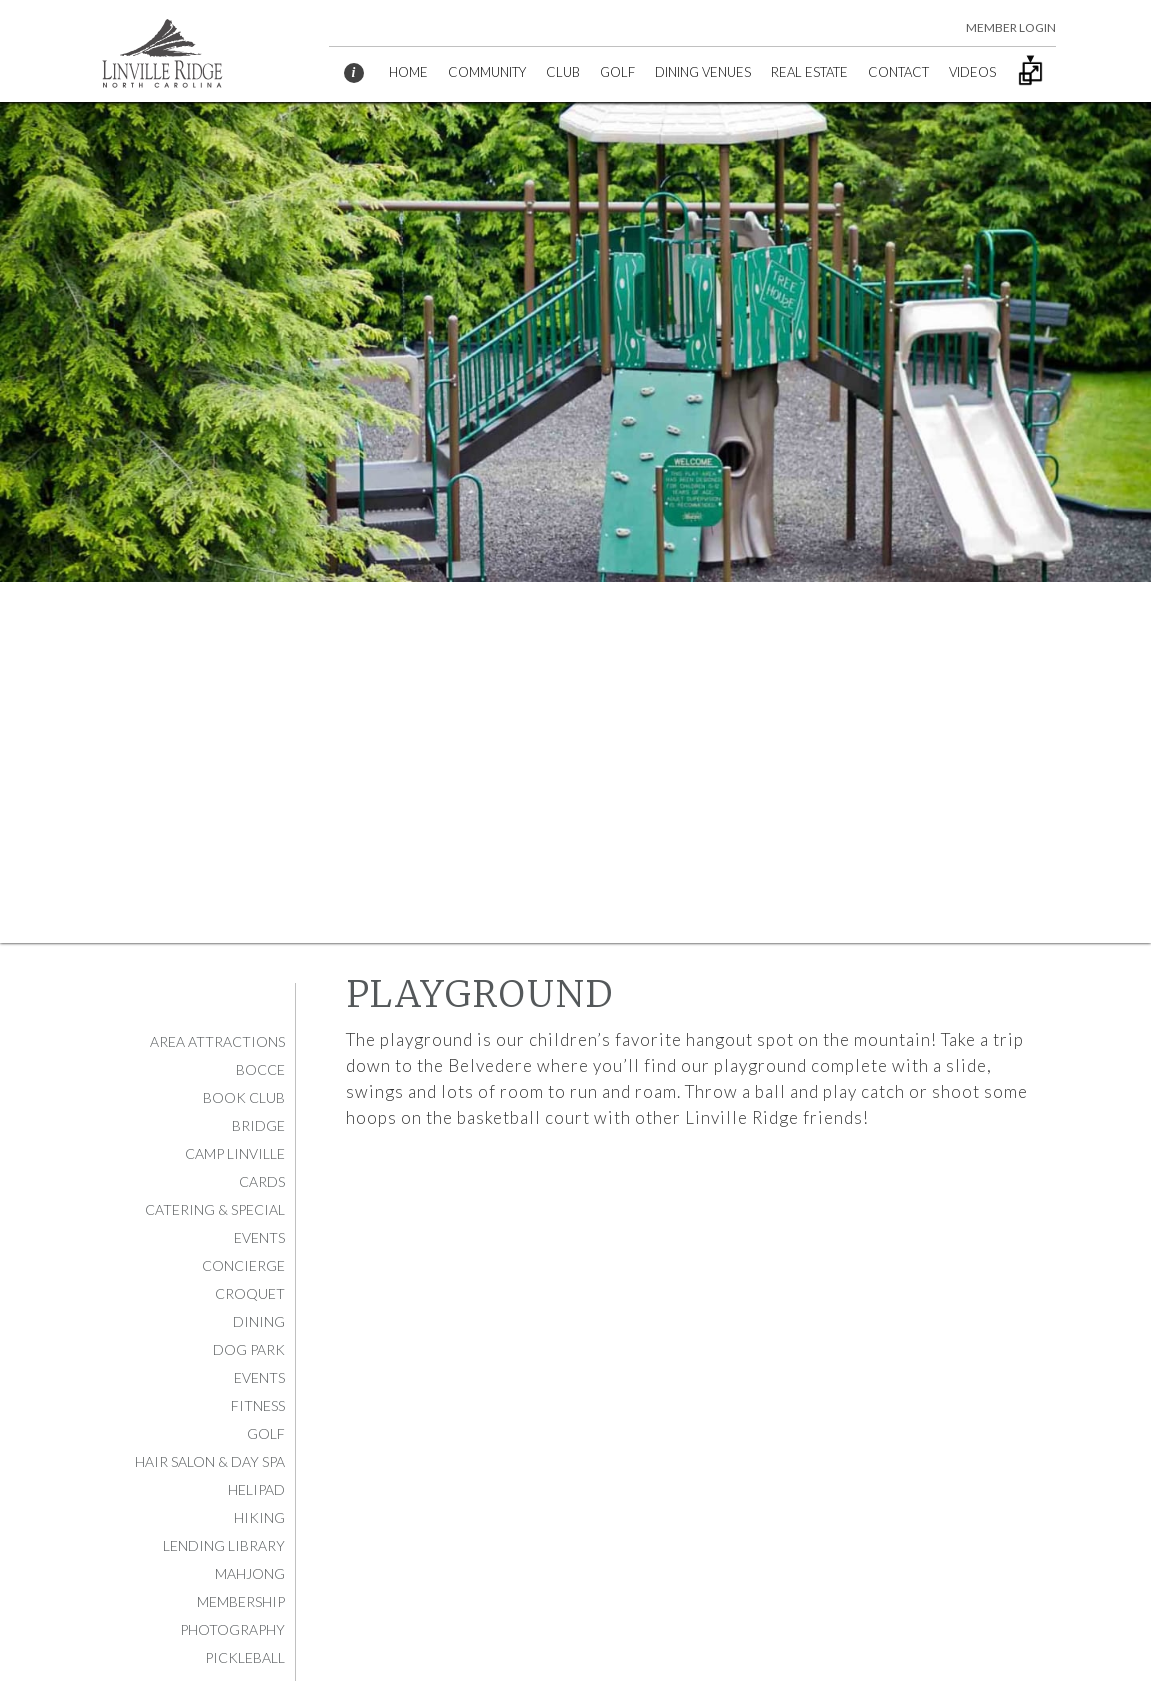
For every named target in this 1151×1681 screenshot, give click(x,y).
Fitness (258, 1405)
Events (259, 1377)
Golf (266, 1433)
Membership (241, 1601)
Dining (259, 1321)
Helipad (256, 1489)
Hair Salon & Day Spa (210, 1461)
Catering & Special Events (215, 1223)
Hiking (259, 1517)
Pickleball (245, 1657)
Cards (262, 1181)
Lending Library (224, 1545)
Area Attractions (217, 1041)
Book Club (244, 1097)
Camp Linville (235, 1153)
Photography (232, 1629)
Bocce (260, 1069)
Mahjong (250, 1573)
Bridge (258, 1125)
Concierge (243, 1265)
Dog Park (249, 1349)
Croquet (250, 1293)
